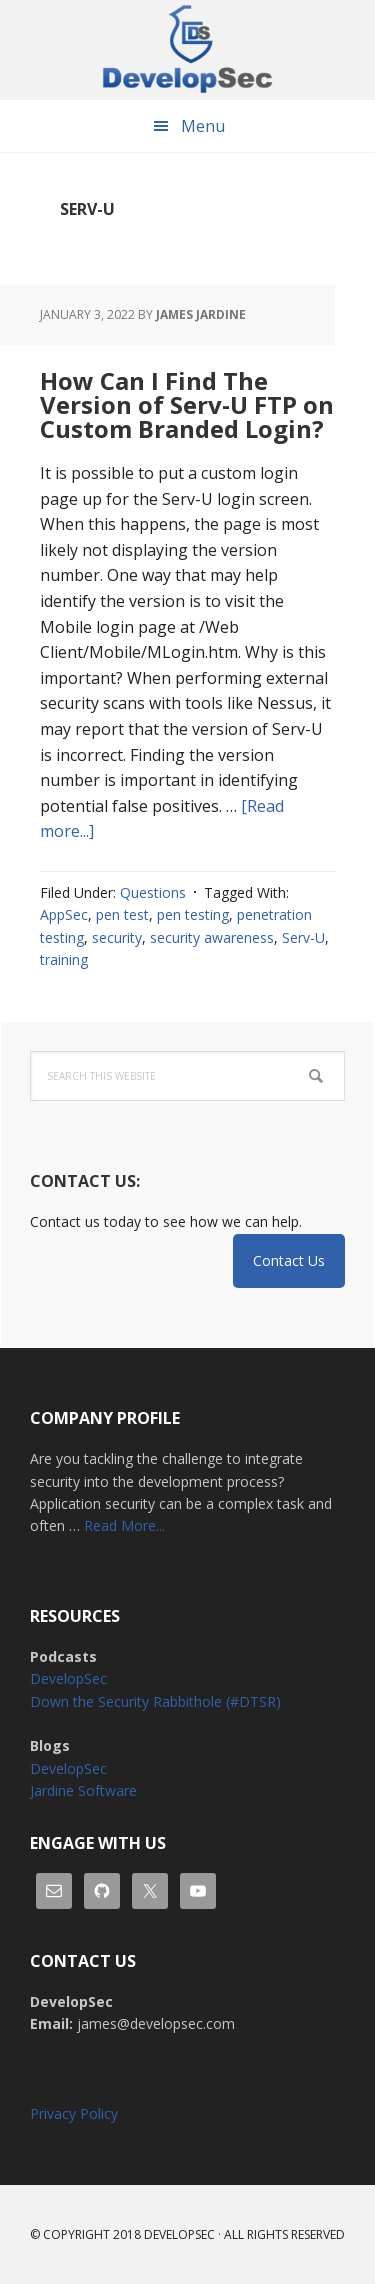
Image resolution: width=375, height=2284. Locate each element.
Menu (203, 126)
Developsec (179, 2234)
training (64, 959)
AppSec (64, 914)
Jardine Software (83, 1790)
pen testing (193, 914)
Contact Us (289, 1260)
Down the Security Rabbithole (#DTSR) (155, 1701)
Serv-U (303, 937)
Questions (153, 892)
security (117, 937)
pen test (122, 914)
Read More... (124, 1525)
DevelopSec (188, 50)
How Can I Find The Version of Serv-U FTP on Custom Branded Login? (187, 404)
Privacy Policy (74, 2113)
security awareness (212, 937)
